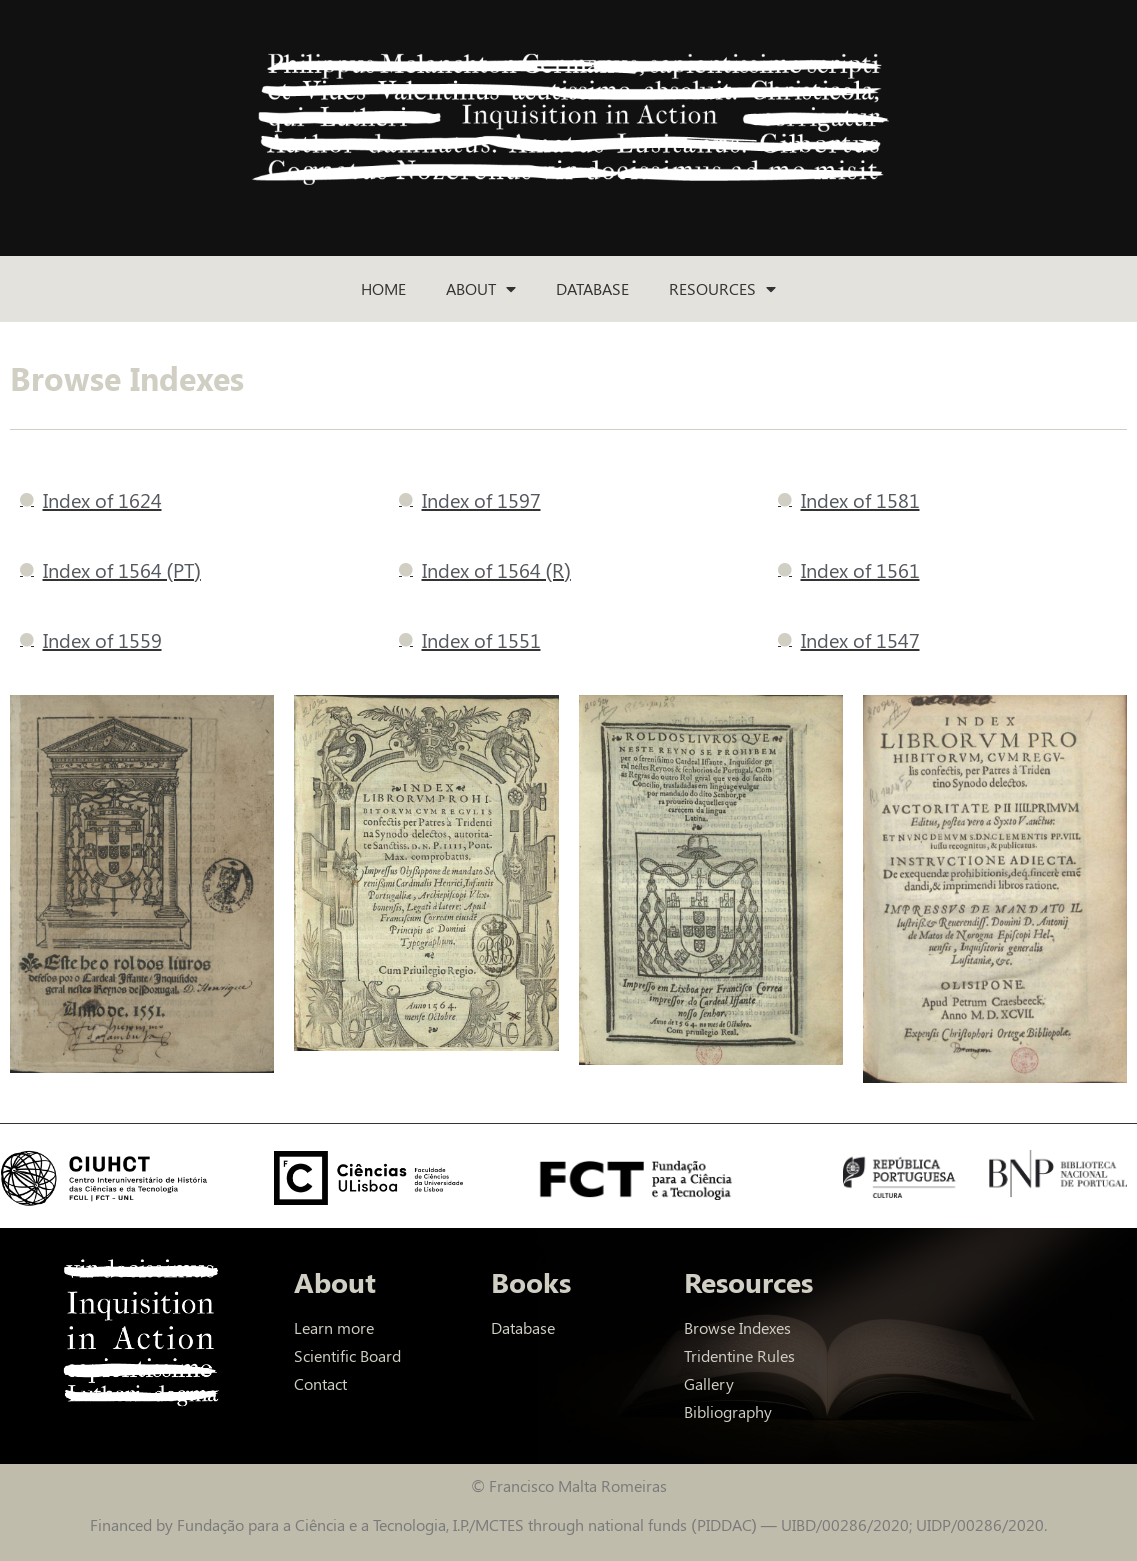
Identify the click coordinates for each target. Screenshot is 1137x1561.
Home (383, 288)
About (481, 289)
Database (592, 288)
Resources (722, 289)
